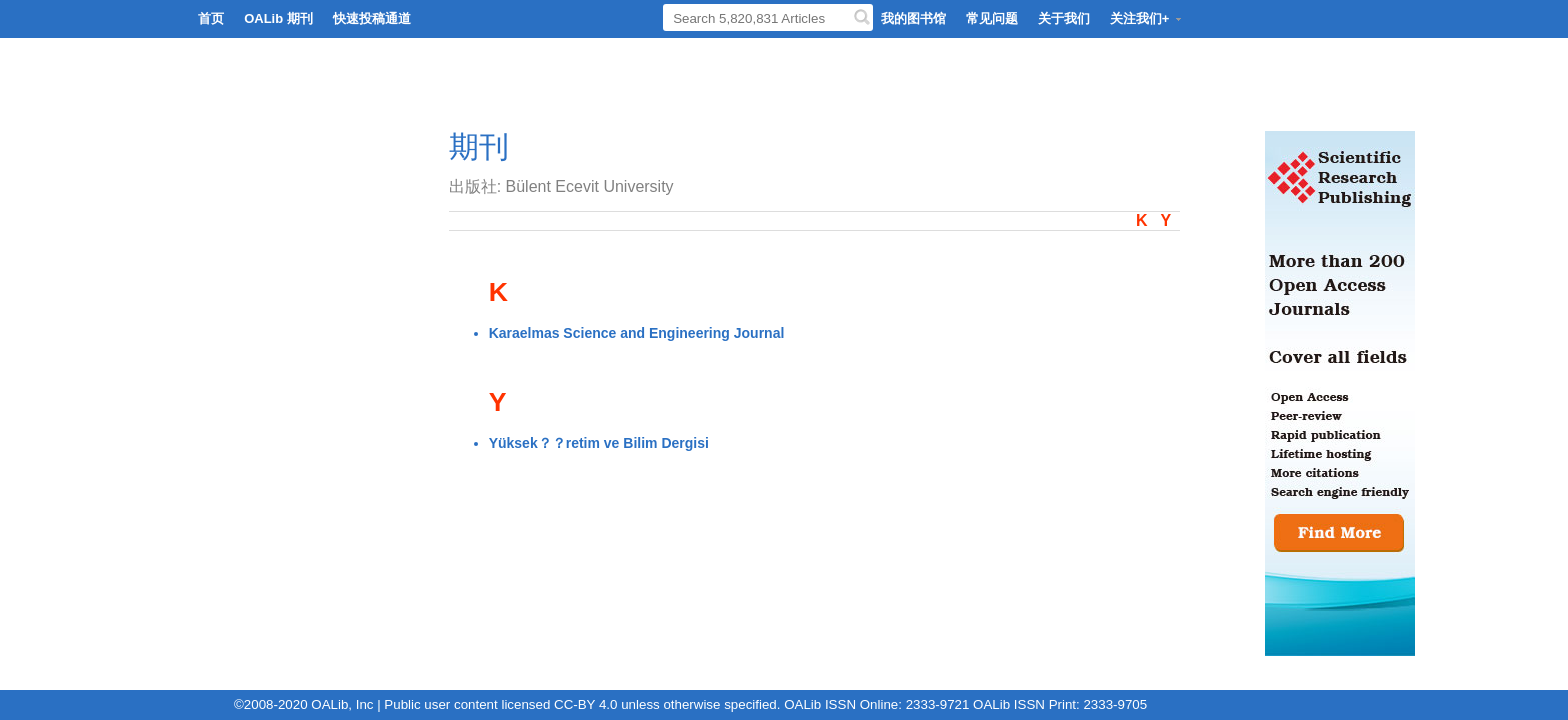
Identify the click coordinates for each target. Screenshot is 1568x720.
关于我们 (1064, 18)
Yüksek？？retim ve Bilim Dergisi (599, 443)
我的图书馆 (913, 18)
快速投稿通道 (372, 18)
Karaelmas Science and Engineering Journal (637, 333)
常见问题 (992, 18)
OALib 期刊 (278, 18)
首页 (211, 18)
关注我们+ (1147, 18)
